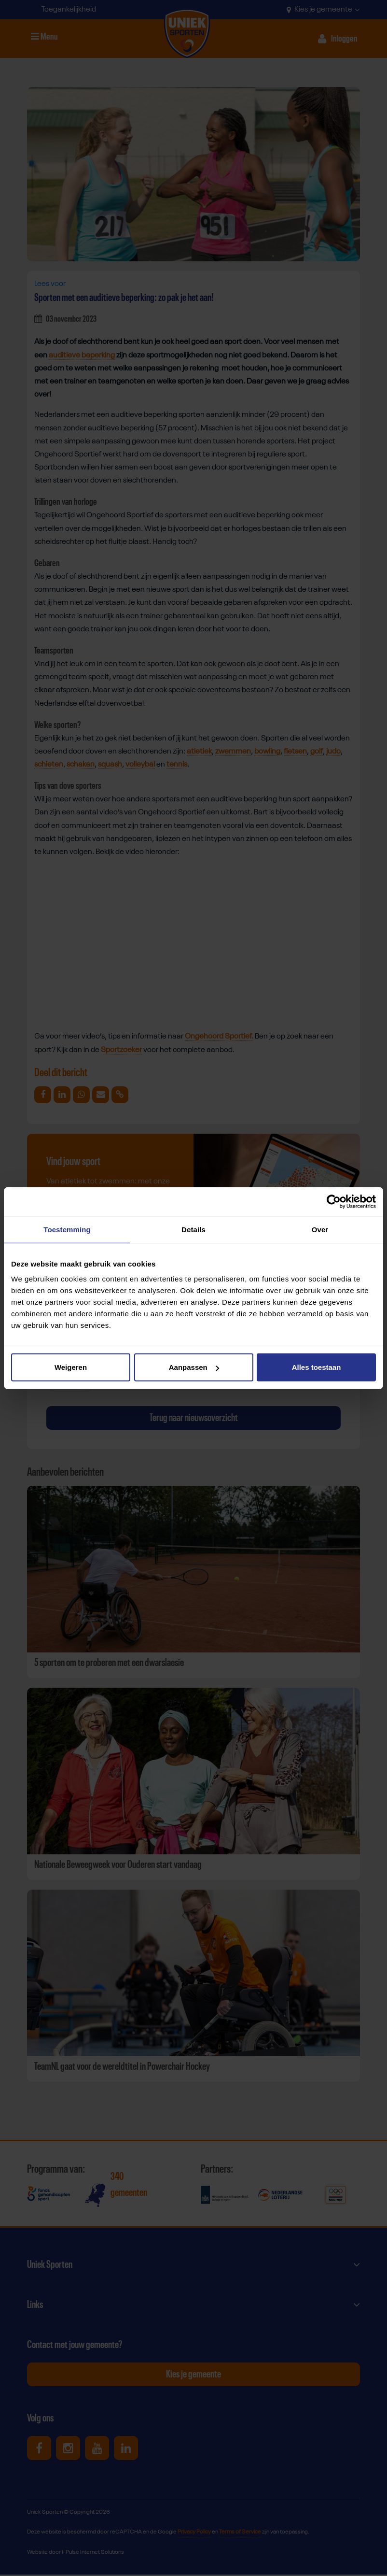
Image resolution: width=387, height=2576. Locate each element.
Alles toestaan (316, 1367)
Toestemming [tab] (67, 1229)
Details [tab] (193, 1229)
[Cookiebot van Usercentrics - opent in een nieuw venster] (333, 1201)
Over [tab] (320, 1229)
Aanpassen (194, 1367)
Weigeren (71, 1367)
